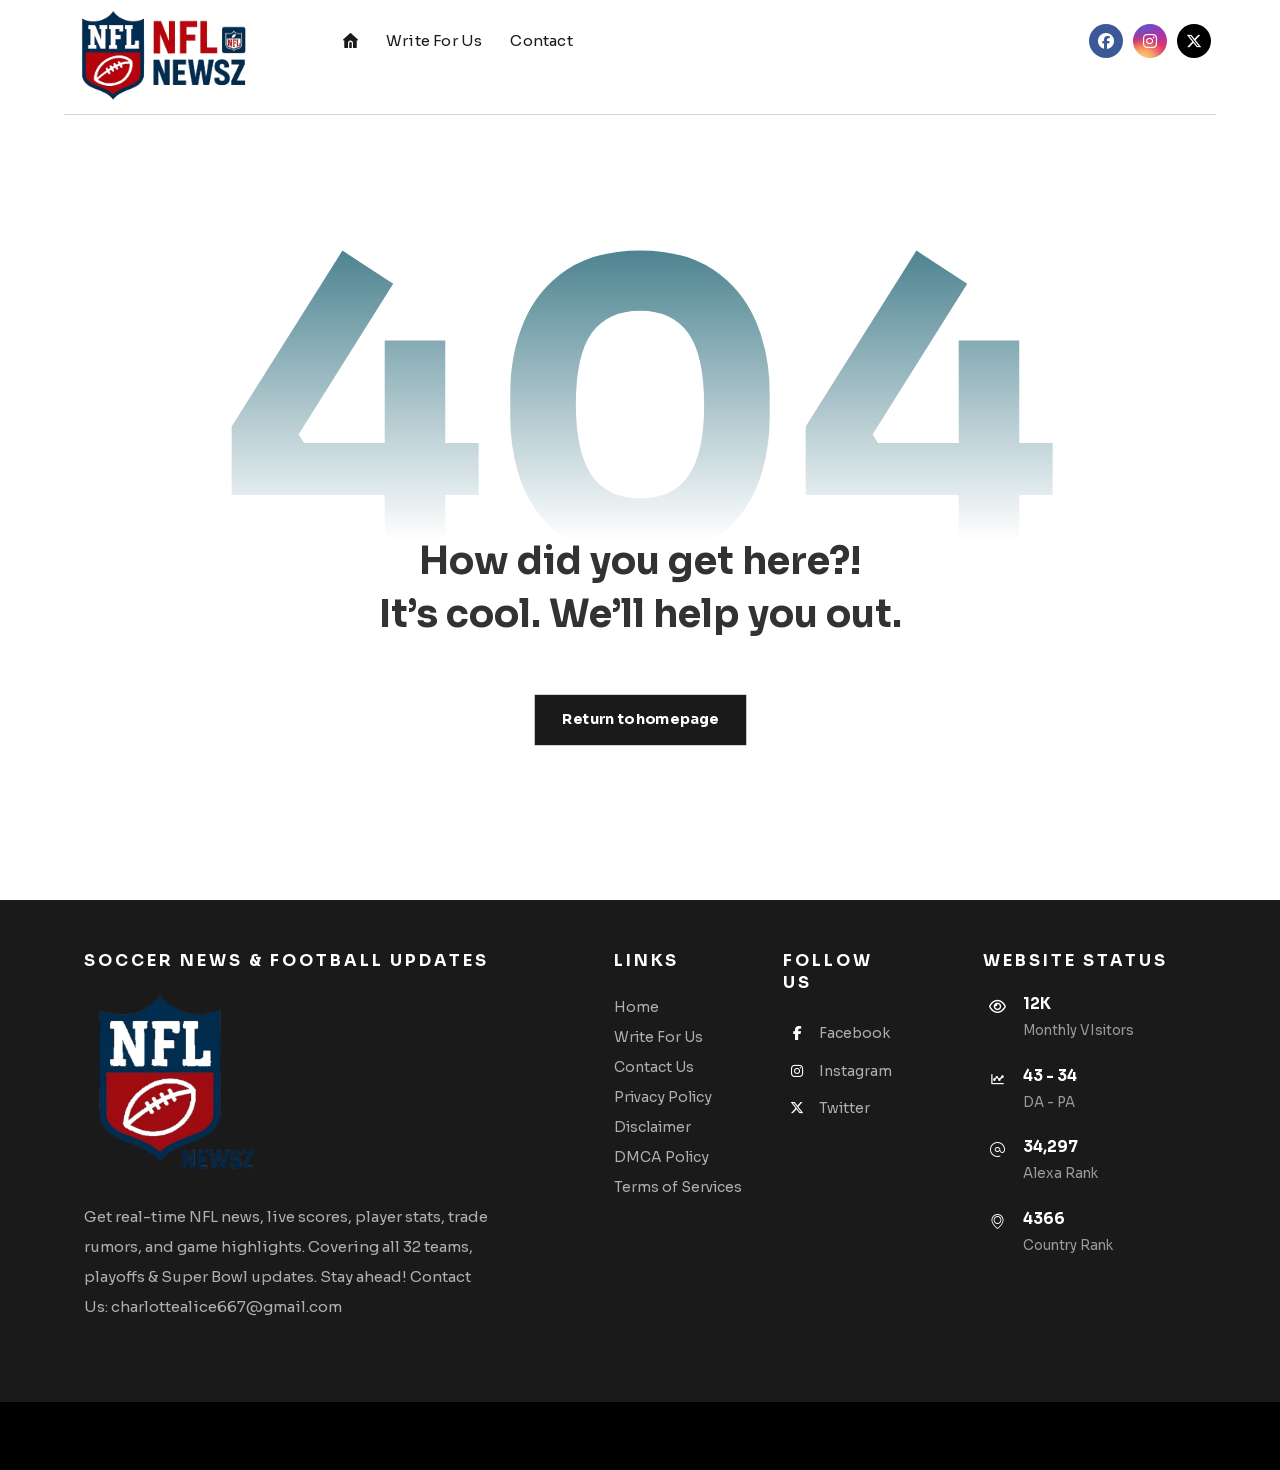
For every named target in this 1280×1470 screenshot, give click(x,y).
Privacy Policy (663, 1097)
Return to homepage (640, 719)
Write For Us (658, 1037)
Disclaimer (652, 1127)
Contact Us (654, 1067)
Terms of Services (678, 1187)
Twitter (826, 1108)
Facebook (836, 1033)
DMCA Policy (661, 1157)
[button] (1106, 41)
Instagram (837, 1071)
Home (636, 1007)
